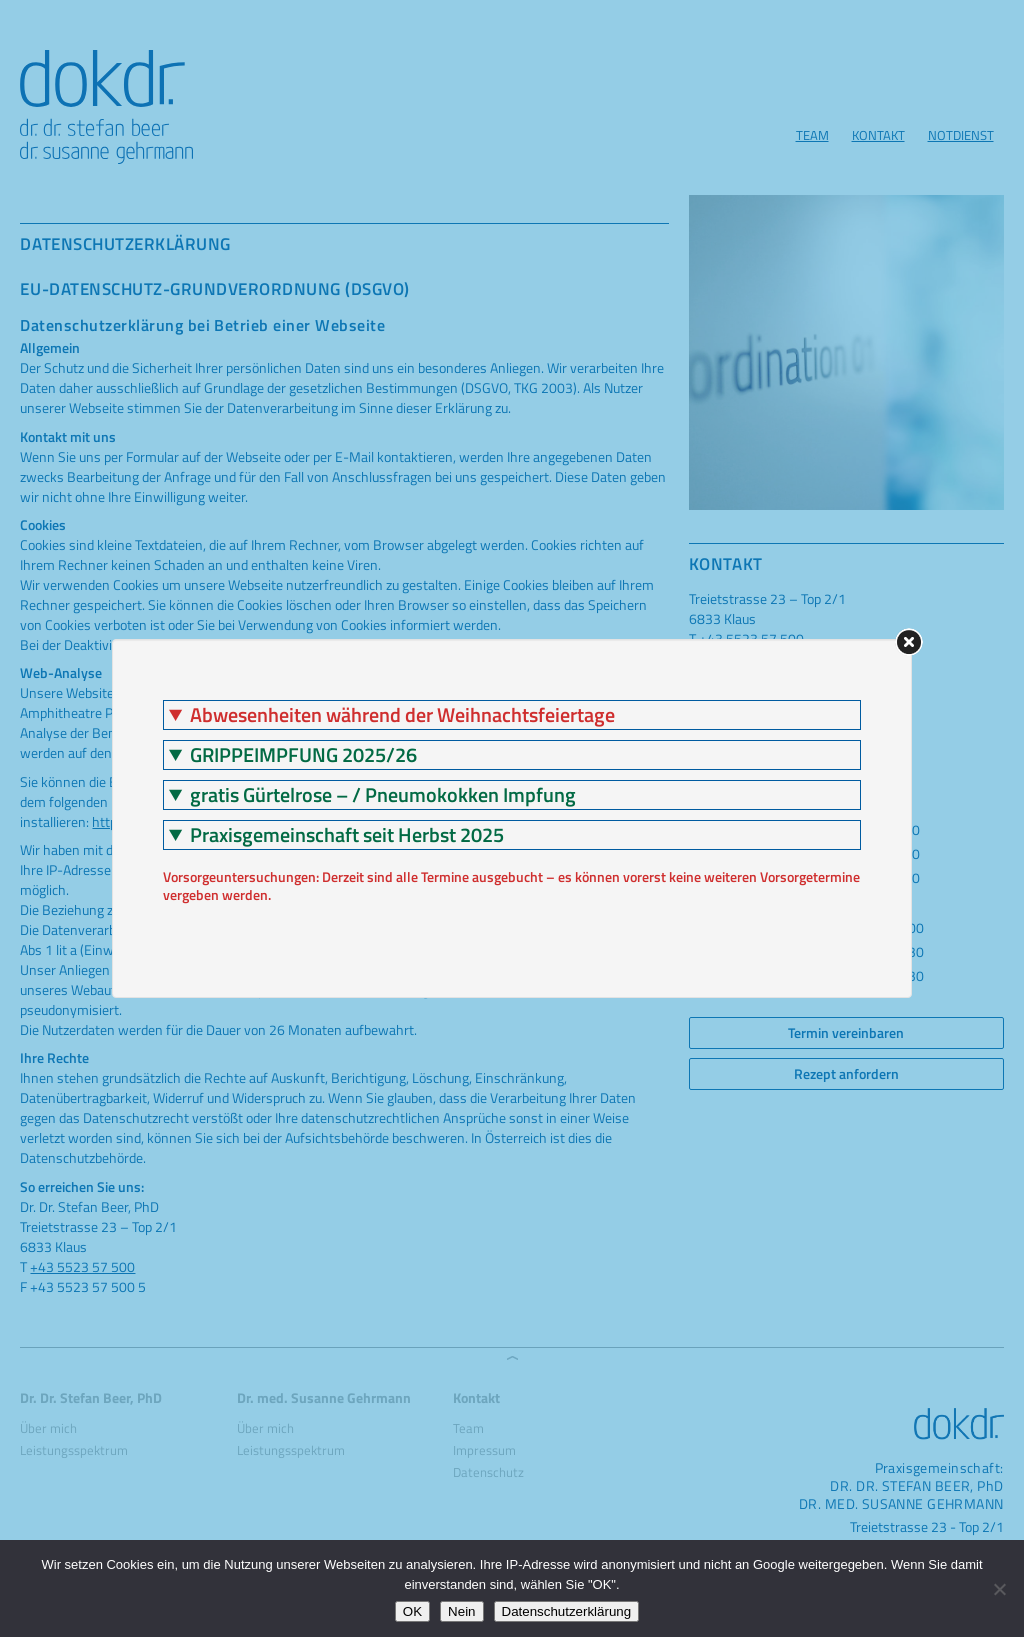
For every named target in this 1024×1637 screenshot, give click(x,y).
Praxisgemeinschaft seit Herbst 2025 (347, 835)
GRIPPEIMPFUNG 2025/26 (303, 755)
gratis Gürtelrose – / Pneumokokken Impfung (383, 795)
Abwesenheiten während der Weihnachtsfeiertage (402, 715)
